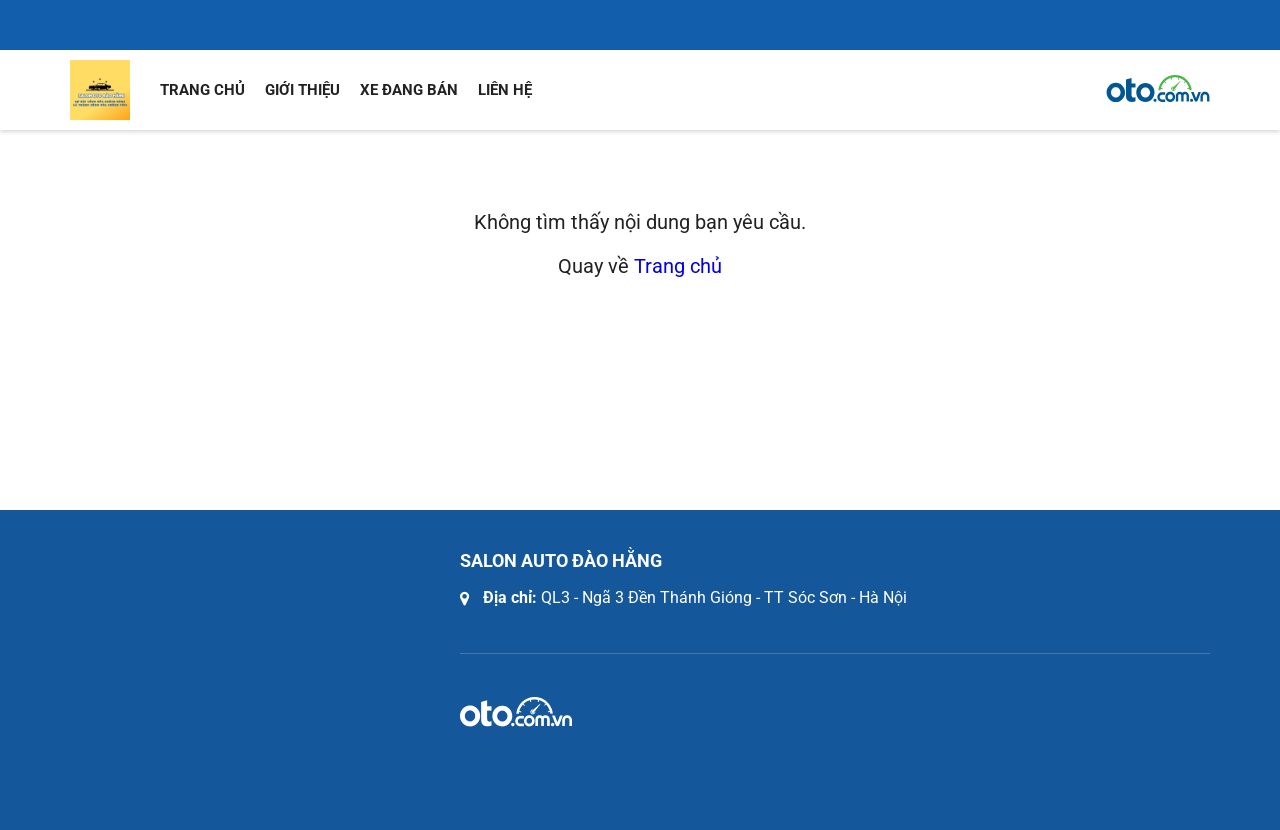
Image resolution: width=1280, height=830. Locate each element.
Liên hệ (505, 90)
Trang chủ (202, 90)
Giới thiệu (302, 90)
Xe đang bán (409, 90)
